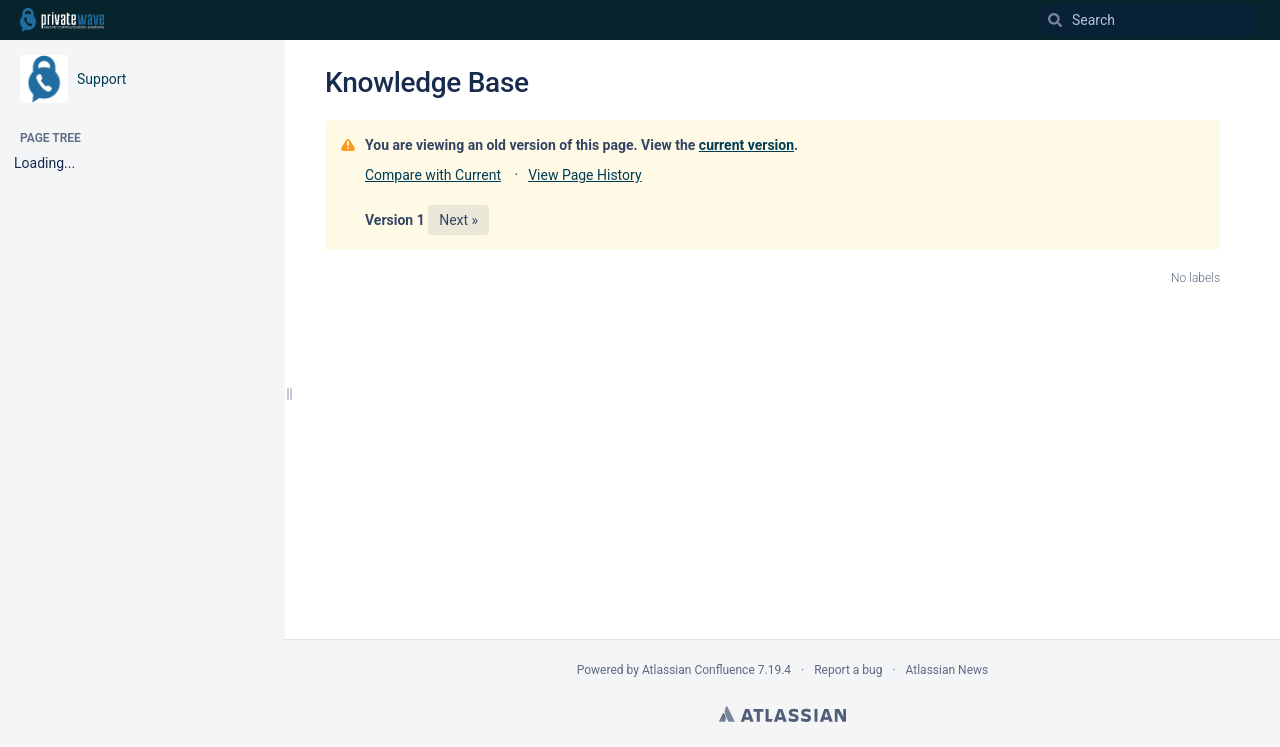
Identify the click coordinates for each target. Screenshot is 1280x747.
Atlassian (782, 714)
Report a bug (848, 670)
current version (746, 145)
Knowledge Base (427, 82)
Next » (458, 220)
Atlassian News (947, 670)
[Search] (1055, 20)
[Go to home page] (62, 20)
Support (101, 79)
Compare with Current (433, 175)
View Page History (584, 175)
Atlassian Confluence (698, 670)
